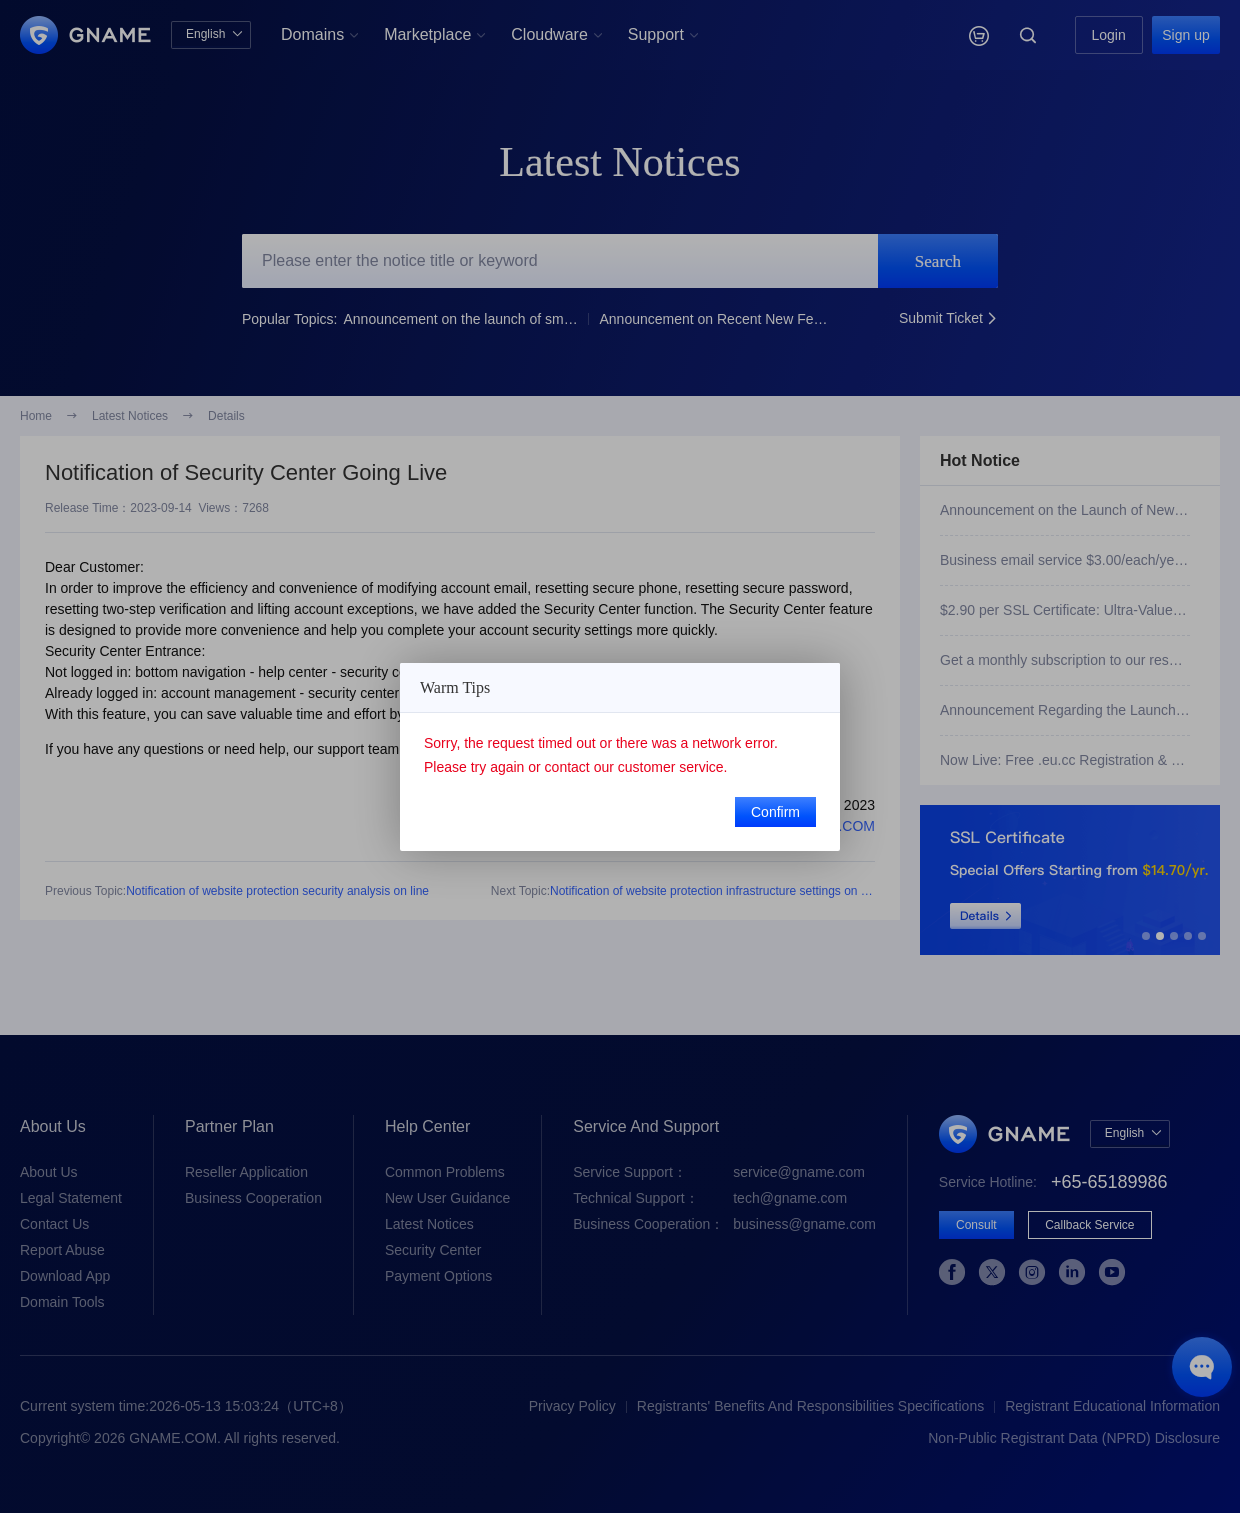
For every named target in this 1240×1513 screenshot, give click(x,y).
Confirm (775, 812)
